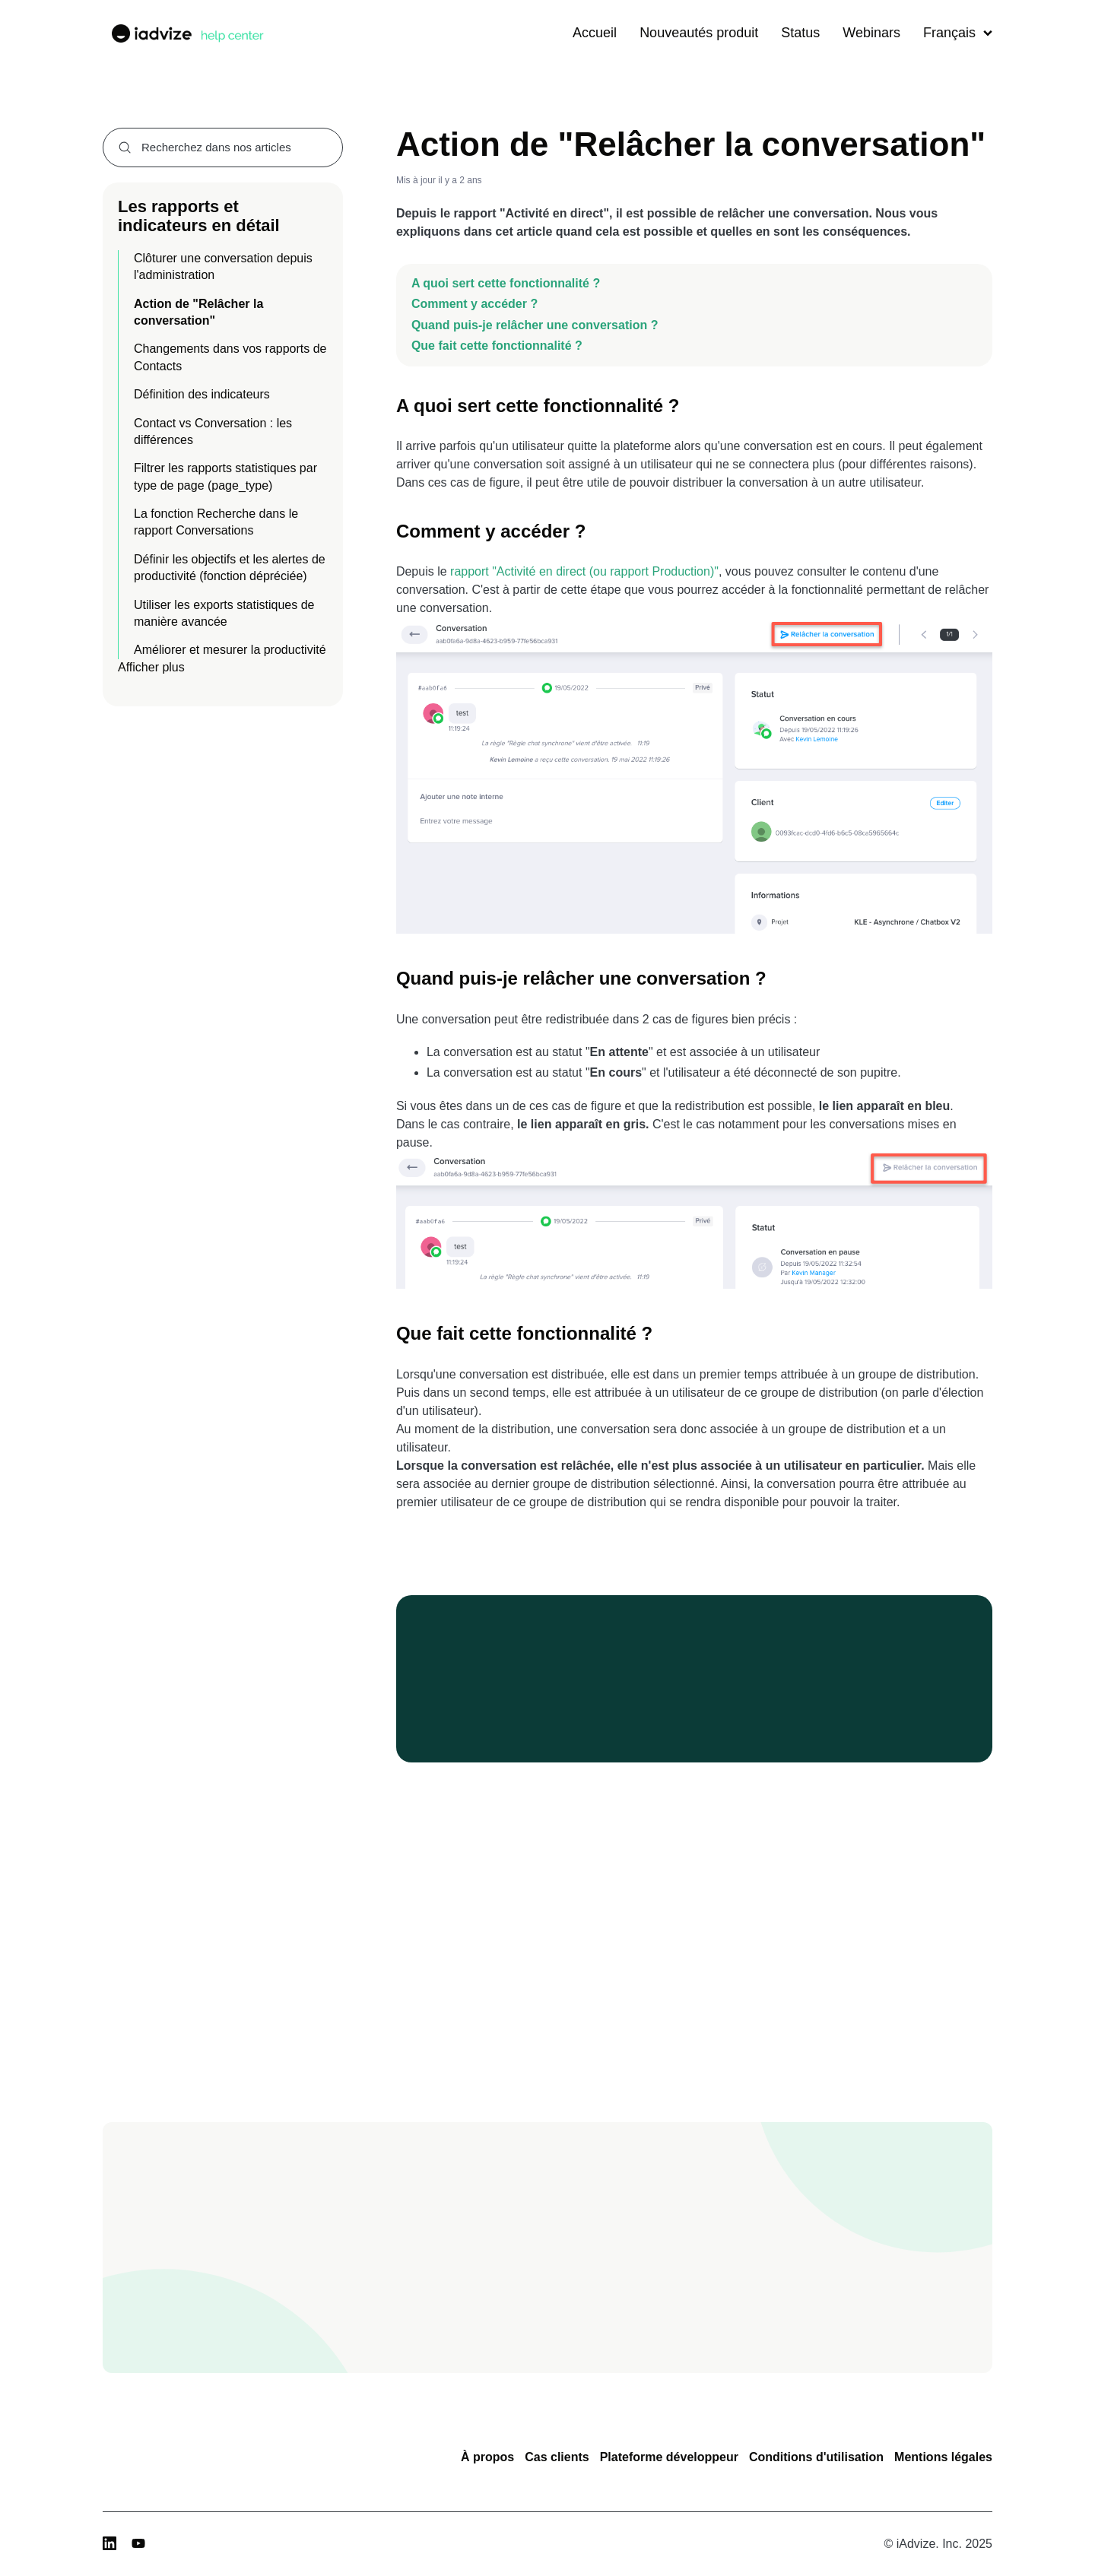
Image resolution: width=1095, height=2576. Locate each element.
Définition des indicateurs (202, 394)
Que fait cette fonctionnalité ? (498, 345)
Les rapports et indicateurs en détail (199, 215)
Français (957, 32)
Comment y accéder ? (476, 303)
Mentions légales (943, 2457)
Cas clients (557, 2457)
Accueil (595, 33)
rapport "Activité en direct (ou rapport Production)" (584, 571)
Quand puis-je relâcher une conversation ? (535, 325)
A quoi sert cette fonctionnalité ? (505, 283)
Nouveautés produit (699, 33)
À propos (487, 2457)
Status (800, 33)
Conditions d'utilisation (816, 2457)
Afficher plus (151, 667)
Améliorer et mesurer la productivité (230, 649)
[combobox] (223, 147)
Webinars (871, 33)
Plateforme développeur (669, 2457)
